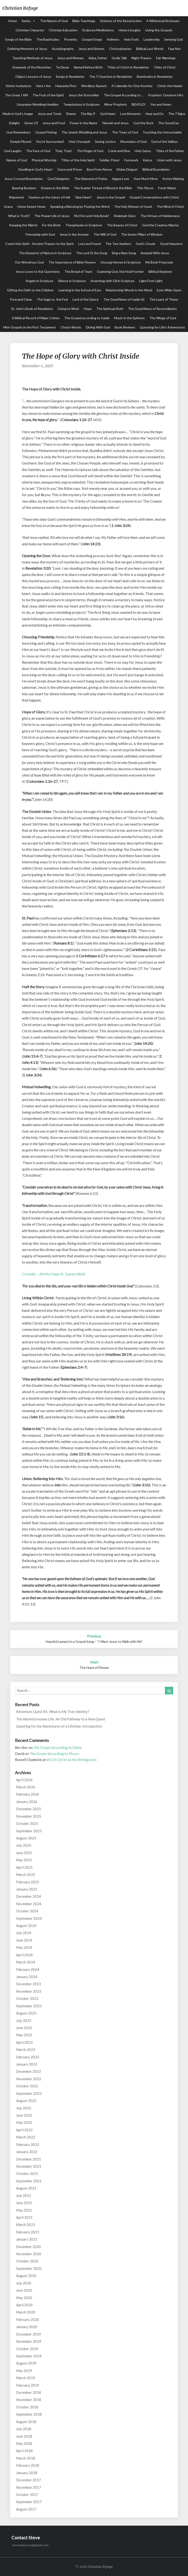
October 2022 (27, 2086)
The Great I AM (16, 95)
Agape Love (120, 179)
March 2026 (25, 1787)
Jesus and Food (54, 123)
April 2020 (24, 2305)
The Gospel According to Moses (54, 1753)
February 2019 (27, 2385)
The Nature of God (54, 21)
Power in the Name (83, 123)
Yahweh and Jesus (115, 123)
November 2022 (28, 2079)
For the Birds (51, 225)
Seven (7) (31, 123)
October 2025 (27, 1823)
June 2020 (24, 2290)
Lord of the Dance (86, 299)
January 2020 (26, 2327)
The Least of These (163, 299)
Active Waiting (173, 179)
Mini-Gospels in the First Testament (29, 327)
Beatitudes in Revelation (155, 76)
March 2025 (25, 1874)
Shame (71, 114)
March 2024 (25, 1962)
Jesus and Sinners (91, 49)
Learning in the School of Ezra (79, 290)
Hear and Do (155, 114)
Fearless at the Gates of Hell (49, 197)
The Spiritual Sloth (109, 309)
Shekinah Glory (125, 216)
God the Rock (143, 123)
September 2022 (29, 2093)
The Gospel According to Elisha (57, 1747)
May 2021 (24, 2210)
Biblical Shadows (160, 271)
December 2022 (28, 2071)
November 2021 (28, 2166)
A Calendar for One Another (132, 86)
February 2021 (27, 2232)
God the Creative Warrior (160, 225)
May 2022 (24, 2122)
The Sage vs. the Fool (52, 299)
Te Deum (62, 67)
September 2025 (29, 1831)
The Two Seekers (118, 244)
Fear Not (174, 49)
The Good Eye (168, 123)
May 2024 (24, 1947)
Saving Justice (105, 141)
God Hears (108, 114)
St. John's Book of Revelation (32, 309)
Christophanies (120, 49)
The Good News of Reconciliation (152, 309)
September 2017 (29, 2502)
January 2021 (26, 2239)
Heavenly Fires (66, 86)
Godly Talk (119, 58)
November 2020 (28, 2254)
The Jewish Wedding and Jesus (84, 132)
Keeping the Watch (23, 225)
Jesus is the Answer (74, 234)
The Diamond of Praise (90, 179)
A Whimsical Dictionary (163, 21)
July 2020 (23, 2283)
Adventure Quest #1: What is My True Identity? (52, 1711)
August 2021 (26, 2188)
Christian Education (63, 30)
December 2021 (28, 2159)
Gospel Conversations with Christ (154, 197)
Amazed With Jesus (155, 253)
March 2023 (25, 2049)
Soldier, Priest (110, 160)
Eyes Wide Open (169, 290)
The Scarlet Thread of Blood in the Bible (103, 188)
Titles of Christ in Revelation (128, 67)
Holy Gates (143, 151)
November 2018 (28, 2399)
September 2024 (29, 1918)
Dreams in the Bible (55, 188)
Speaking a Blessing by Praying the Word (79, 206)
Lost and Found (89, 244)
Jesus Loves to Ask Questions (38, 271)
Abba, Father (97, 58)
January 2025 (26, 1889)
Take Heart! (83, 197)
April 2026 (24, 1780)
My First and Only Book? (91, 216)
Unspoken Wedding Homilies (38, 104)
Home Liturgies (130, 30)
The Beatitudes (47, 39)
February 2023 (27, 2057)
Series (26, 21)
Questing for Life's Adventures (162, 327)
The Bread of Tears (78, 271)
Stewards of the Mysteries (31, 67)
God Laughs (12, 151)
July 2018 (23, 2429)
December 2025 (28, 1809)
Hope (88, 309)
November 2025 (28, 1816)
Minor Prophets (115, 104)
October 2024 (27, 1911)
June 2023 (24, 2028)
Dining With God (98, 327)
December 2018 (28, 2392)
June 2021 (24, 2203)
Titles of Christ (165, 67)
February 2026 (27, 1794)
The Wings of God (162, 318)
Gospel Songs (92, 39)
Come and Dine (119, 151)
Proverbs (70, 39)
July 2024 (23, 1933)
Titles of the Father (170, 151)
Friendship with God (40, 234)
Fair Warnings (166, 58)
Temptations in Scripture (81, 104)
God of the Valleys (164, 141)
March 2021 (25, 2224)
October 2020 (27, 2261)
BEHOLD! (139, 104)
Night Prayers (141, 58)
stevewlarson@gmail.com (30, 2545)
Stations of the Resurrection (121, 21)
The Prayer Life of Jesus (52, 216)
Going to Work (68, 309)
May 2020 (24, 2298)
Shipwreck (16, 197)
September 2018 (29, 2414)
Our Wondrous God (29, 262)
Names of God (16, 160)
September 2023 (29, 2006)
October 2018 (27, 2407)
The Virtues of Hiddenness (160, 216)
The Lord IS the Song (91, 253)
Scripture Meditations (98, 30)
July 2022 (23, 2108)
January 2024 (26, 1977)
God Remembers (18, 132)
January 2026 (26, 1802)
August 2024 (26, 1925)
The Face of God (38, 151)
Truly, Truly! (63, 151)
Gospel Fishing (46, 132)
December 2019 (28, 2334)
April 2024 (24, 1955)
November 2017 (28, 2487)
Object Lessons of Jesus (33, 76)
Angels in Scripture (39, 281)
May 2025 (24, 1860)
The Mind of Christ (170, 206)
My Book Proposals (159, 262)
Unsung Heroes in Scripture (121, 262)
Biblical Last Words (150, 49)
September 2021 (29, 2181)
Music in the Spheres (129, 318)
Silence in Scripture (72, 281)
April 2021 (24, 2217)
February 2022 (27, 2144)
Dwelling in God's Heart (35, 169)
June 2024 (24, 1940)
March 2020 (25, 2312)
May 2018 (24, 2443)
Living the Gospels (158, 30)
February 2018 (27, 2465)
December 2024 (28, 1896)
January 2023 (26, 2064)
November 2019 (28, 2341)
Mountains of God (133, 141)
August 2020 (26, 2276)
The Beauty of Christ (122, 225)
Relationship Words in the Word (129, 290)
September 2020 (29, 2268)
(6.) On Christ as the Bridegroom (72, 1759)
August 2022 (26, 2100)
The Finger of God (90, 151)
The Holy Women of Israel (133, 206)
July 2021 (23, 2195)
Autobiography (63, 49)
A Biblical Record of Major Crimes (36, 318)
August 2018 (26, 2422)
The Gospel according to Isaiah (87, 318)
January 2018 (26, 2473)
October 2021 (27, 2173)
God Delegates (58, 179)
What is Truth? (19, 216)
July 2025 (23, 1845)
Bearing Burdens (24, 188)
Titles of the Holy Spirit (78, 160)
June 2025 (24, 1853)
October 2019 (27, 2349)
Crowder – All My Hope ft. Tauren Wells (53, 1274)
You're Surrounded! (50, 141)
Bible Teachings (83, 21)
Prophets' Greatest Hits (165, 95)
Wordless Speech (94, 86)
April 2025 (24, 1867)
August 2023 (26, 2013)
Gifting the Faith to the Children (30, 290)
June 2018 (24, 2436)
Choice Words (70, 327)
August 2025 (26, 1838)
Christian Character (30, 30)
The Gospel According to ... (123, 95)
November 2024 (28, 1904)
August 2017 (26, 2509)
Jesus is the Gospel (111, 197)
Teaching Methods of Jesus (32, 58)
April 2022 (24, 2130)
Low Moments (130, 114)
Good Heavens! (171, 244)
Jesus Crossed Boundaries (23, 179)
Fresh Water (167, 188)
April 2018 (24, 2451)
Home (12, 21)
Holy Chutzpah (79, 141)
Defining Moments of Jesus (27, 49)
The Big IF (88, 114)
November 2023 (28, 1991)
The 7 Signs (176, 114)
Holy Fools (131, 39)
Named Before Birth (88, 67)
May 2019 (24, 2370)
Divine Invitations (18, 86)
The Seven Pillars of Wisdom (141, 234)
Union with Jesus (169, 160)
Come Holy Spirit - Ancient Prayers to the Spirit (39, 244)
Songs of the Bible (18, 39)
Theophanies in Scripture (83, 225)
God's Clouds (145, 244)
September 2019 (29, 2356)
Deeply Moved (20, 141)
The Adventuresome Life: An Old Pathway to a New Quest (60, 1719)
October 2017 (27, 2494)
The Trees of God (125, 132)
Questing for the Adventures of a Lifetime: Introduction (59, 1726)
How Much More (146, 179)
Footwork (131, 160)
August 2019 (26, 2363)
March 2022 (25, 2137)
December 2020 (28, 2247)
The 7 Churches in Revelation (110, 76)
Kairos (147, 160)
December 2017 (28, 2480)
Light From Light (151, 281)
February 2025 (27, 1882)
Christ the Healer (169, 86)
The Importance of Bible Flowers (72, 262)
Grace (8, 206)
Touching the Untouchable (162, 132)
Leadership (152, 39)
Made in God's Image (18, 114)
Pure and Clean (21, 299)
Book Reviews (125, 327)
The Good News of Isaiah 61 (124, 299)
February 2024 (27, 1969)
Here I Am (43, 86)
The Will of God (105, 234)
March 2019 (25, 2378)
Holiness (113, 39)
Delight (14, 123)
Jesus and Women (70, 58)
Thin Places (145, 188)
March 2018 (25, 2458)
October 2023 (27, 1998)
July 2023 (23, 2020)
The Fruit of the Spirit (48, 95)
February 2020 (27, 2319)
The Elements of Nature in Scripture (45, 253)
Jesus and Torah (49, 114)
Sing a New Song (124, 253)
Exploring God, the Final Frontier (120, 271)
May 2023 (24, 2035)
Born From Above (99, 169)
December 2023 (28, 1984)
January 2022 (26, 2152)
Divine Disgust (127, 169)
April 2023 (24, 2042)
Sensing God (173, 39)
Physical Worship (44, 160)
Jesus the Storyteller (84, 95)
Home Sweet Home (31, 206)
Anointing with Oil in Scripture (112, 281)
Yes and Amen (161, 104)
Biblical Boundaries (156, 169)
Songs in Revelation (70, 76)
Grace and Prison (69, 169)
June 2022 (24, 2115)
